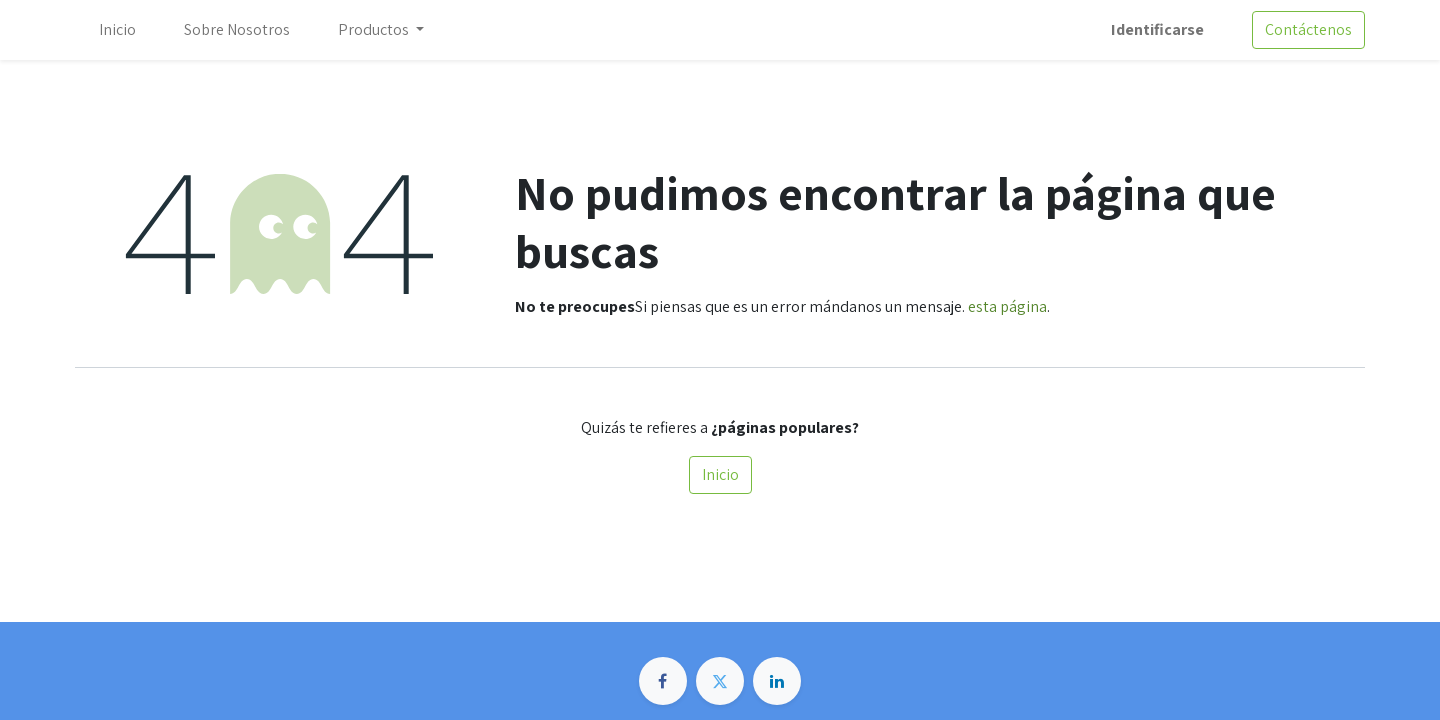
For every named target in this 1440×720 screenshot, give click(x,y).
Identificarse (1157, 29)
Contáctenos (1308, 29)
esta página (1007, 306)
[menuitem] (117, 30)
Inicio (720, 474)
